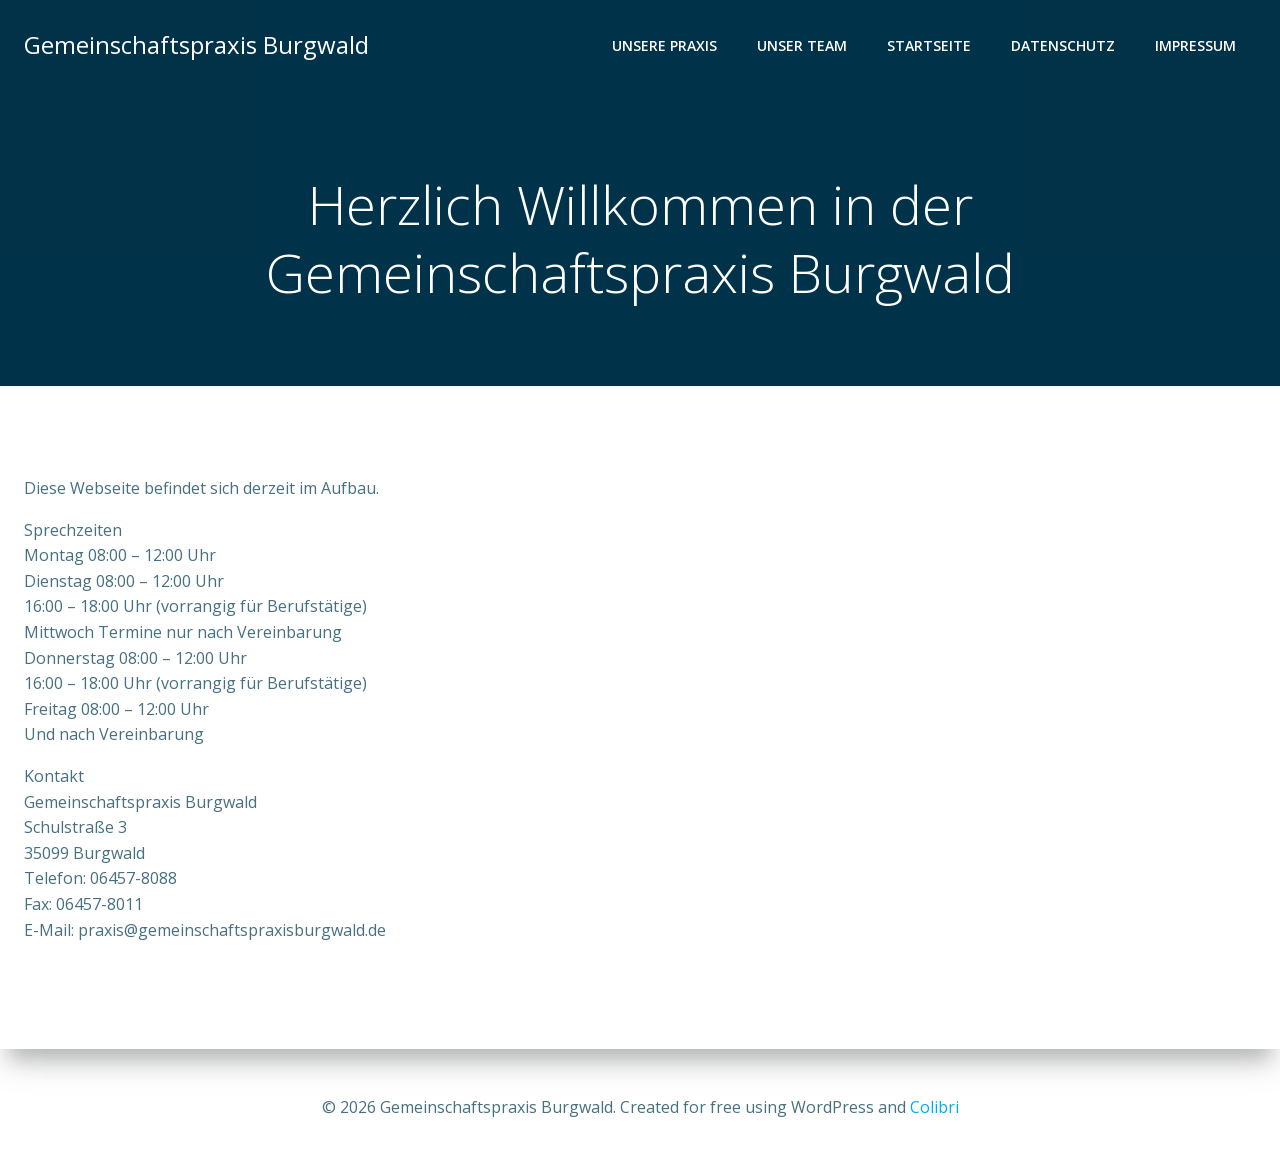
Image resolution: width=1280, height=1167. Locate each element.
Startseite (929, 45)
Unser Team (802, 45)
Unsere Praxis (664, 45)
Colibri (934, 1107)
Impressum (1195, 45)
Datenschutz (1063, 45)
